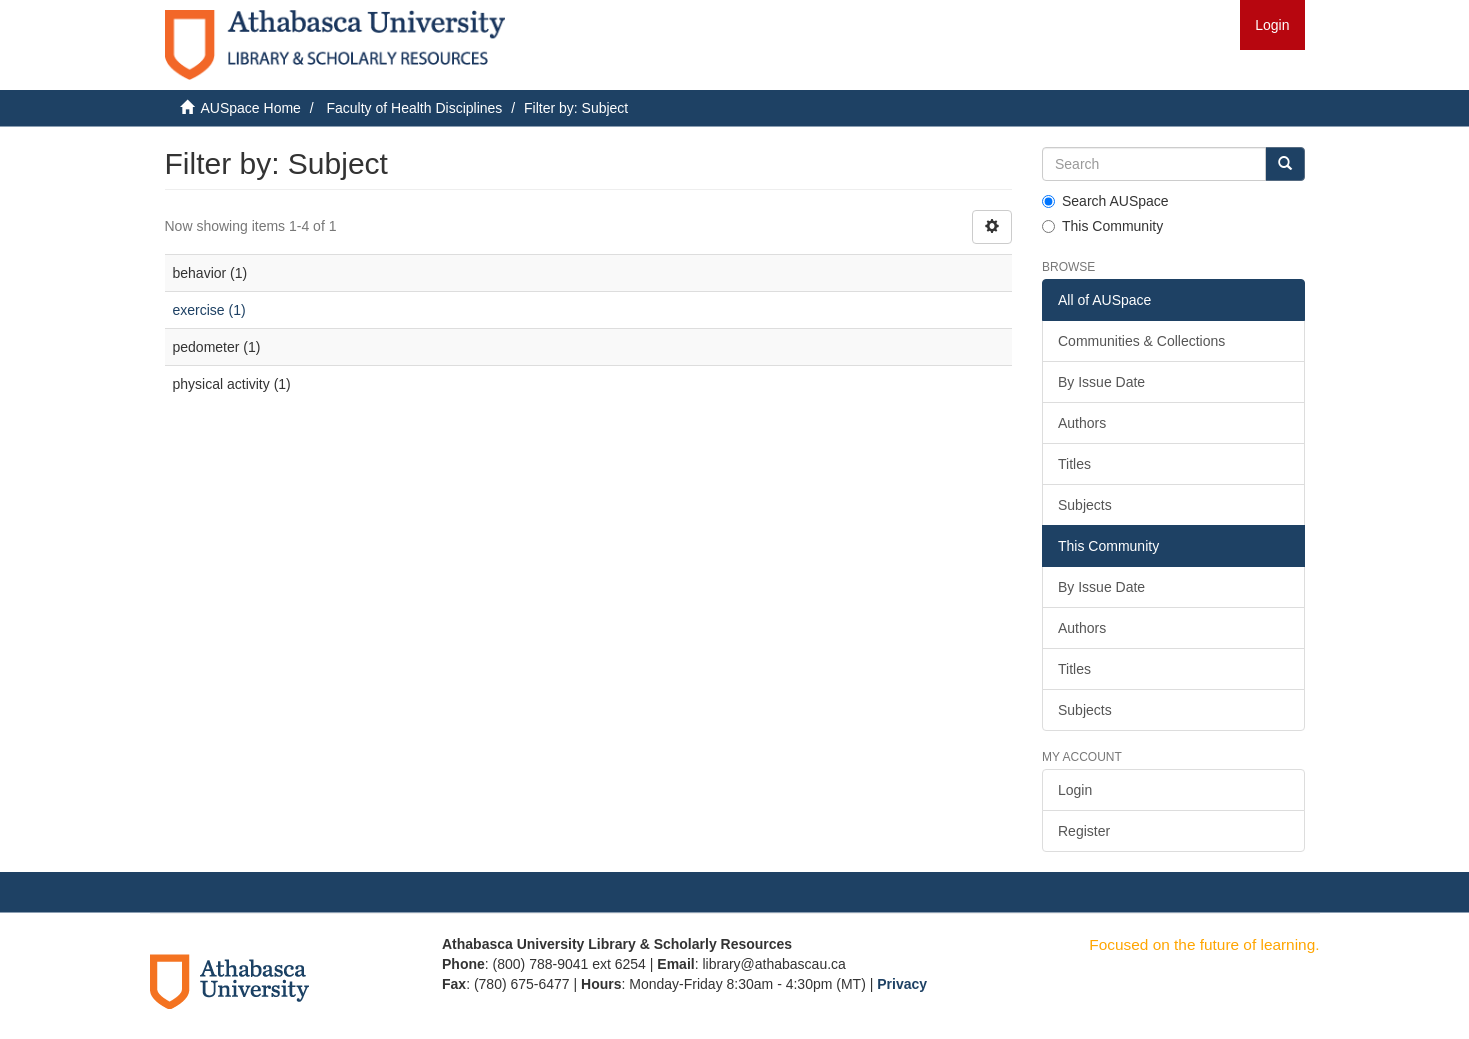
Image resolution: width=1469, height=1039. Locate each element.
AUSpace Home (251, 108)
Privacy (902, 984)
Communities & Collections (1141, 341)
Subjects (1085, 505)
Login (1075, 790)
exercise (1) (209, 310)
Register (1084, 831)
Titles (1074, 464)
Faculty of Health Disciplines (414, 108)
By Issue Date (1101, 382)
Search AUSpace (1105, 201)
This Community (1102, 226)
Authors (1082, 423)
